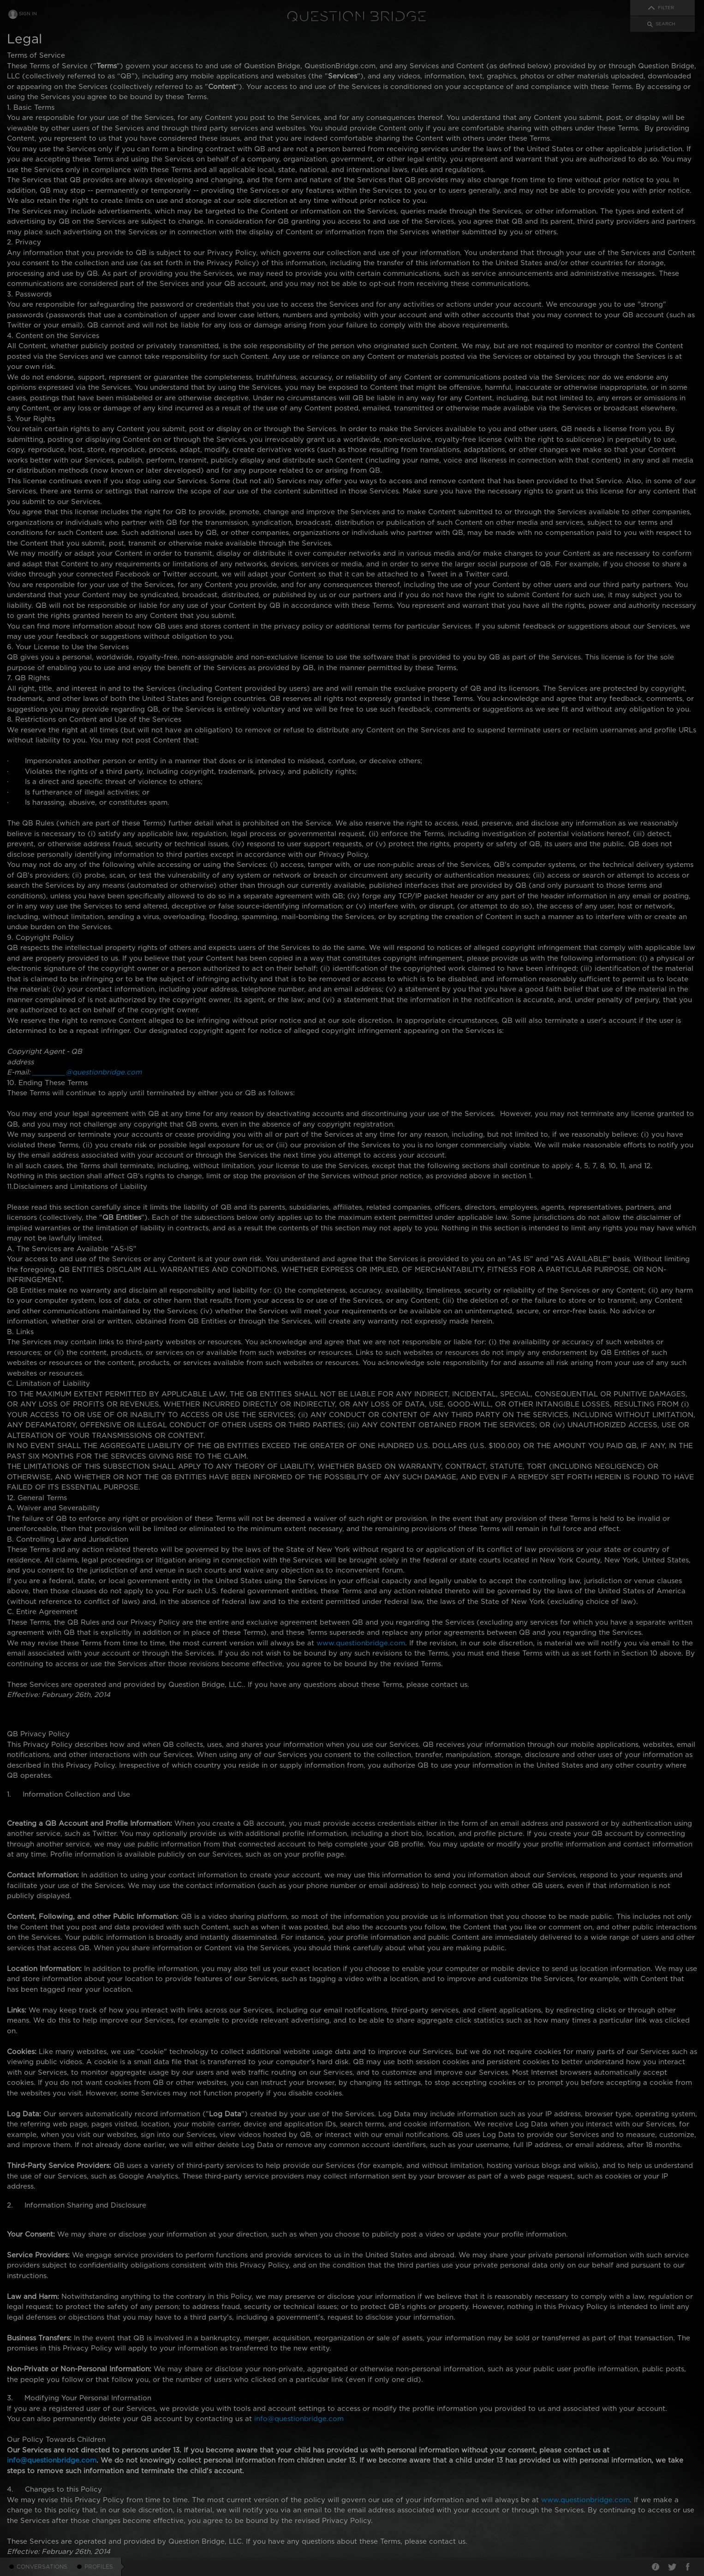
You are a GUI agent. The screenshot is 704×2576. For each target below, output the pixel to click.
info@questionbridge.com (299, 2419)
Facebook (687, 2566)
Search (665, 24)
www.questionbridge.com (360, 1643)
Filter (666, 8)
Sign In (28, 14)
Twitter (671, 2566)
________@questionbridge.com (87, 1072)
